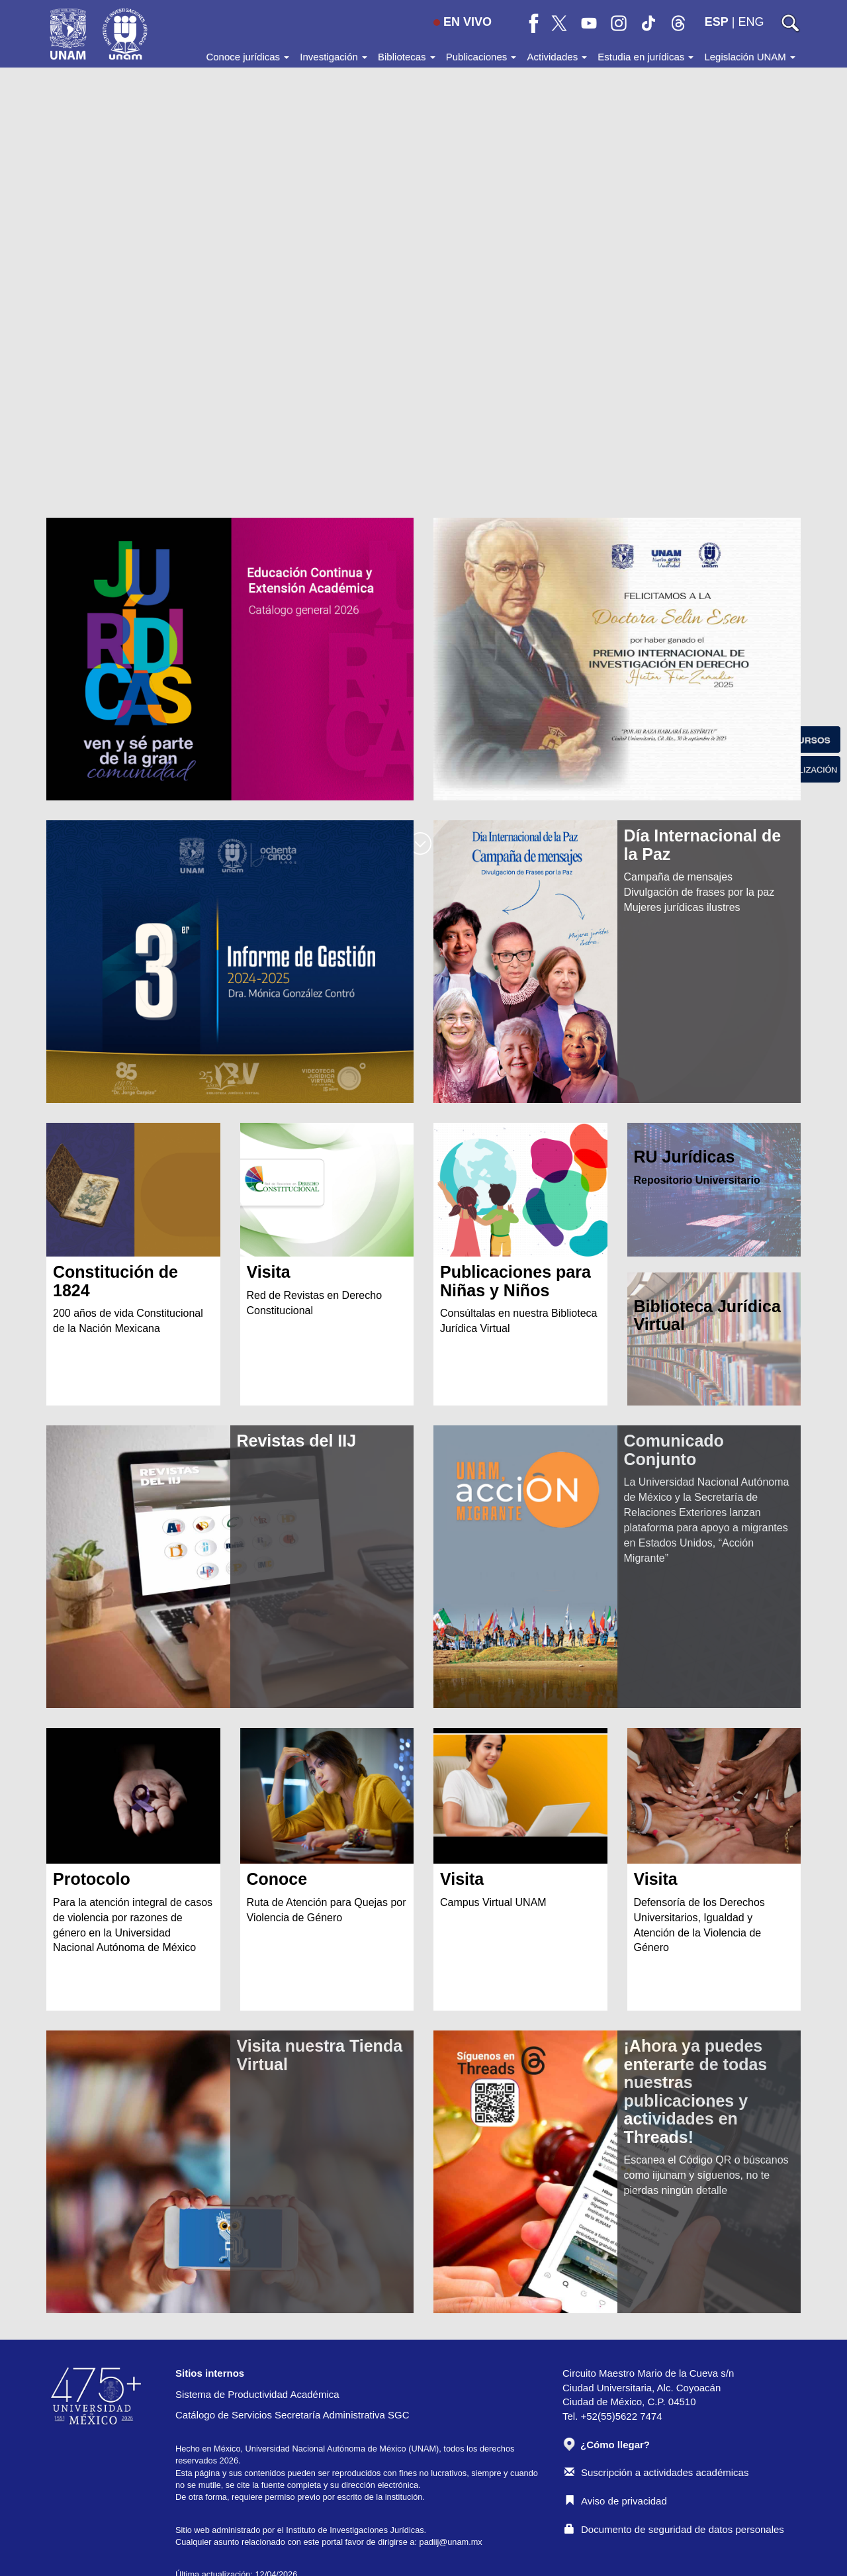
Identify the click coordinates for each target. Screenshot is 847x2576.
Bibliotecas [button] (406, 56)
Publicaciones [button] (481, 56)
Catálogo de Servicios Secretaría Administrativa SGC (292, 2414)
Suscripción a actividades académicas (656, 2472)
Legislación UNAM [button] (749, 56)
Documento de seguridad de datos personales (674, 2529)
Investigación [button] (333, 56)
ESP (717, 21)
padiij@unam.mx (451, 2542)
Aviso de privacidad (615, 2500)
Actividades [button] (557, 56)
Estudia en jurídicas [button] (645, 56)
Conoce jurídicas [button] (247, 56)
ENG (751, 21)
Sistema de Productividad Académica (257, 2394)
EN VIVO (462, 21)
